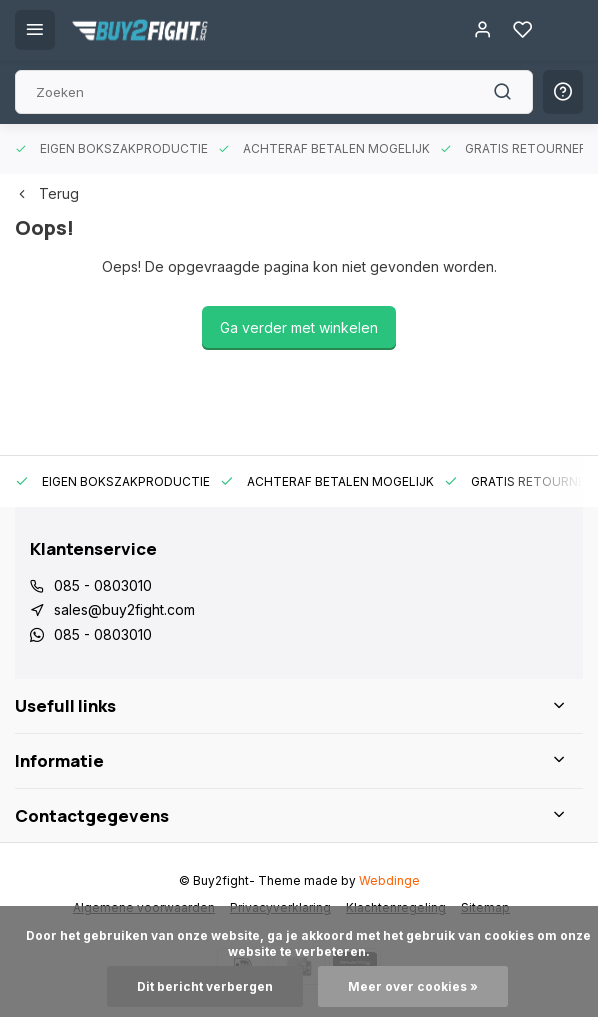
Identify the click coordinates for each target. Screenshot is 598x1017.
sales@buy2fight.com (124, 609)
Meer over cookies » (413, 986)
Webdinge (389, 880)
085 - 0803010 (103, 585)
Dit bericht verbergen (205, 986)
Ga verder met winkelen (299, 327)
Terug (47, 193)
